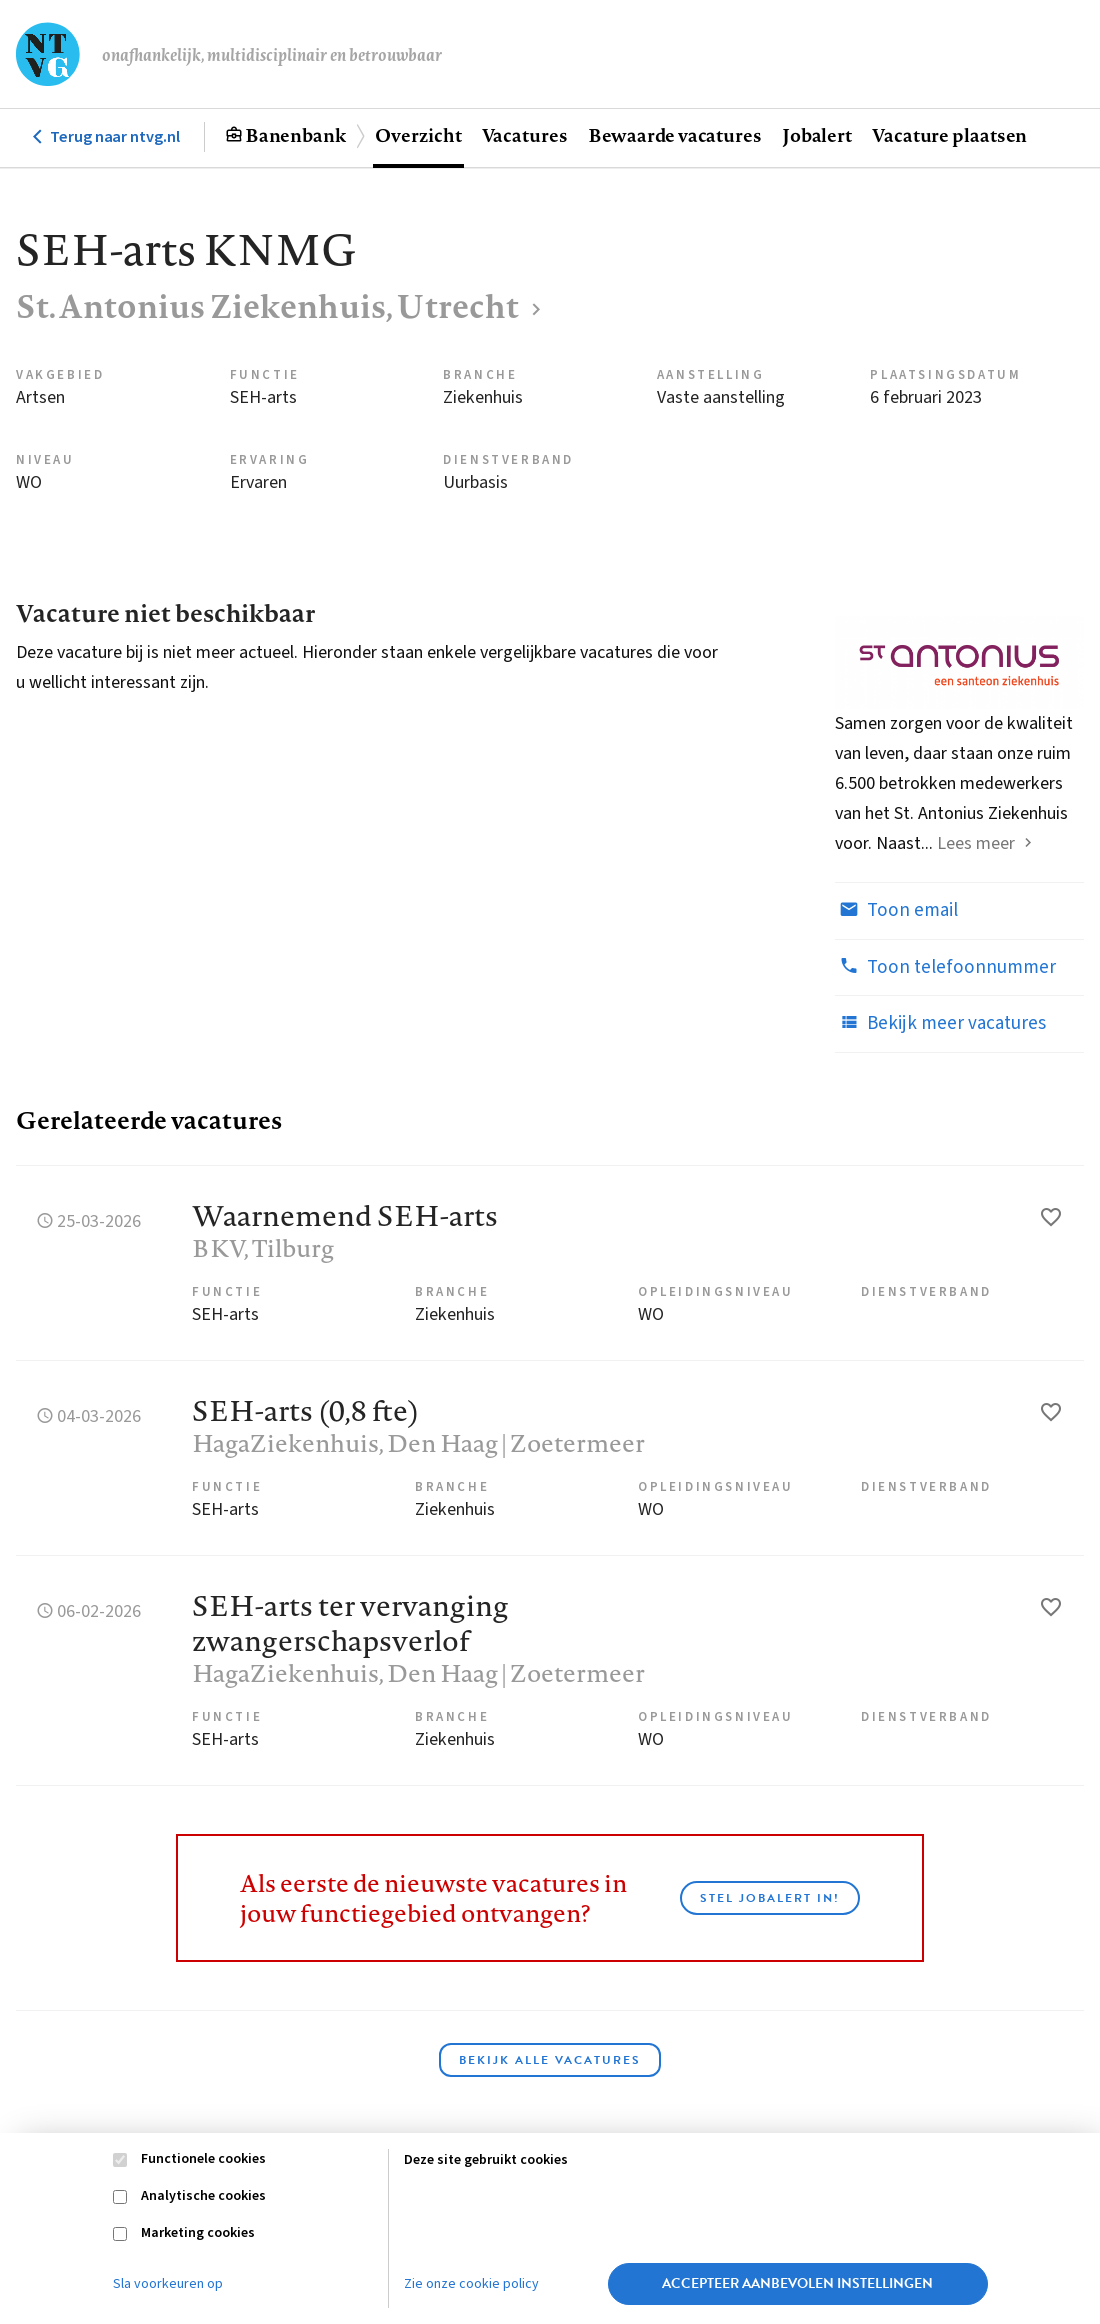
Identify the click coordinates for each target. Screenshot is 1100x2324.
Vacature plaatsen (949, 135)
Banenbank (295, 135)
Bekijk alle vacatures (550, 2060)
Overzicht (418, 135)
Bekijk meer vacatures (940, 1023)
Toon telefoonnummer (945, 967)
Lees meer (976, 843)
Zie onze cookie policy (471, 2284)
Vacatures (525, 135)
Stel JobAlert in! (770, 1898)
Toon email (896, 910)
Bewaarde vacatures (675, 135)
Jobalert (817, 135)
